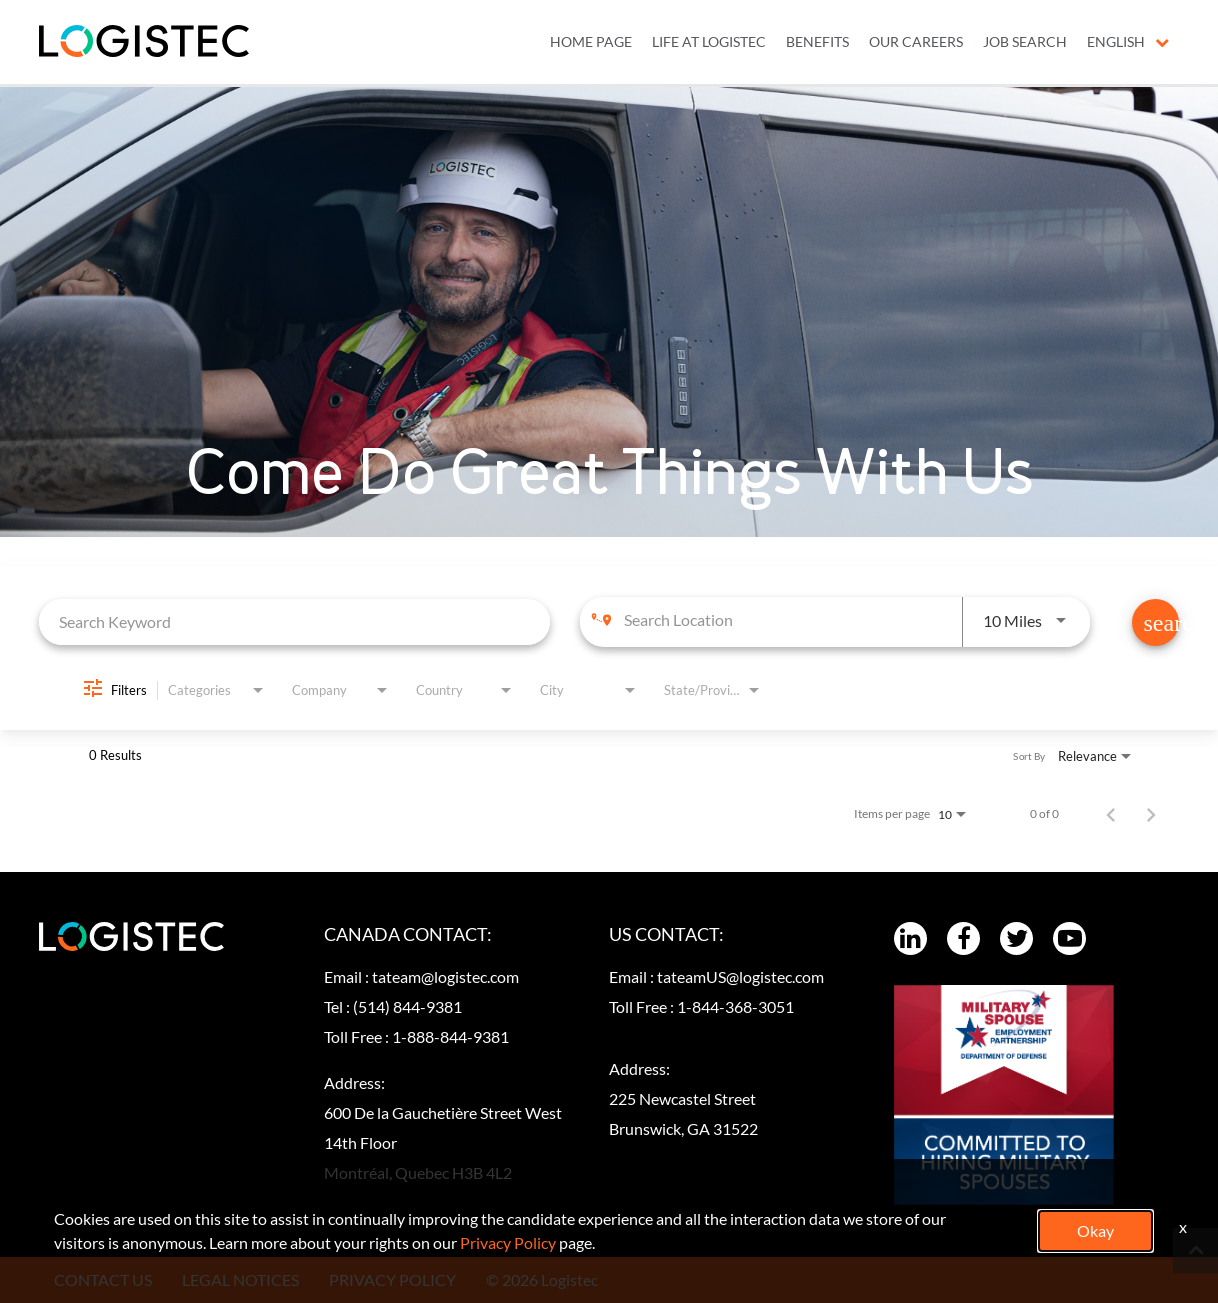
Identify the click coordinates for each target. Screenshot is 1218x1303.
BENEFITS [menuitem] (817, 42)
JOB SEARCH (1025, 42)
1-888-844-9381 (450, 1036)
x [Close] (1183, 1226)
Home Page (591, 42)
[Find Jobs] (1155, 622)
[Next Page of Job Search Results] (1151, 814)
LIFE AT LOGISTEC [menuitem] (709, 42)
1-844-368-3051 (735, 1006)
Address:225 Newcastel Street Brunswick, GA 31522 (683, 1098)
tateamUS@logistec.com (740, 976)
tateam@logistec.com (445, 976)
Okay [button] (1095, 1230)
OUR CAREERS (916, 42)
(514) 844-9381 (407, 1006)
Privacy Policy (508, 1242)
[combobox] (294, 621)
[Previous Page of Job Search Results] (1111, 814)
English (1128, 42)
